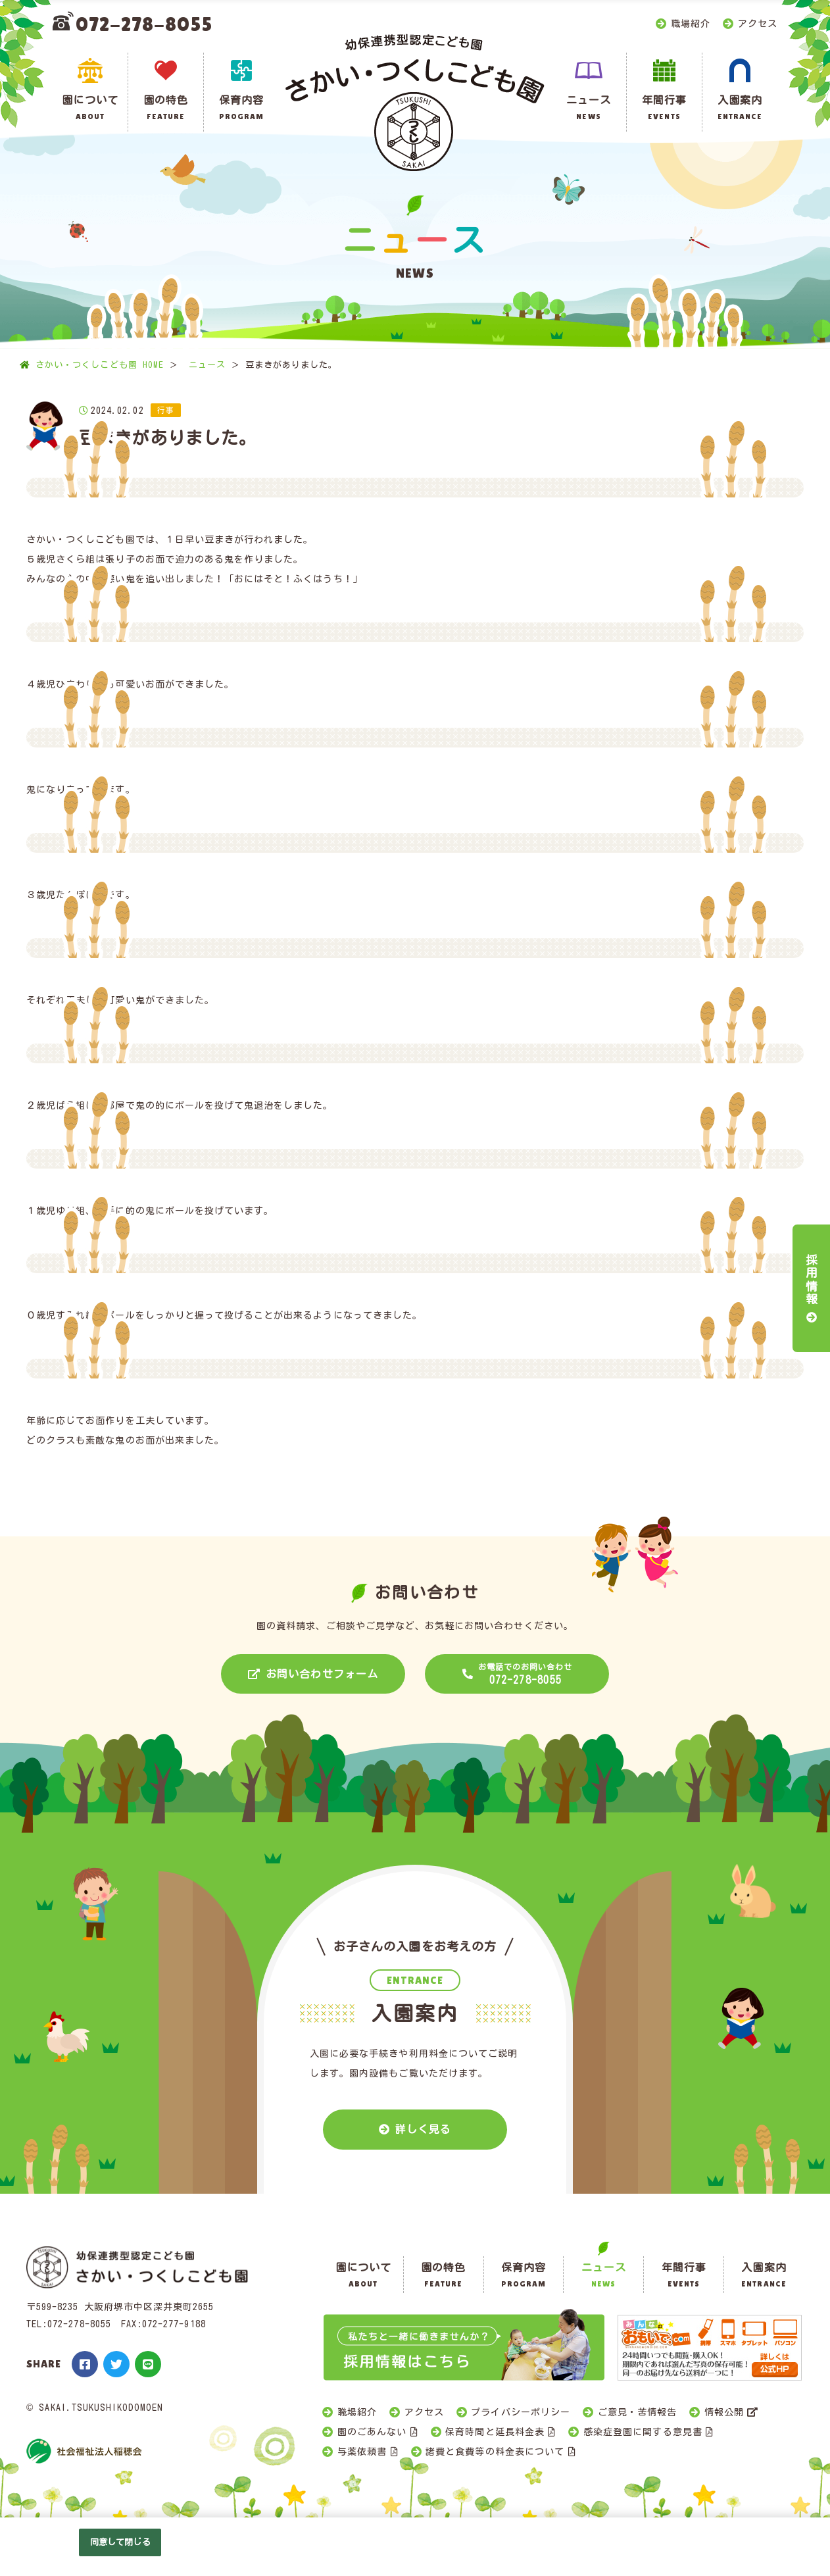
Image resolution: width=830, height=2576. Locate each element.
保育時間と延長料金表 (495, 2432)
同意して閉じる (120, 2542)
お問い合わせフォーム (322, 1674)
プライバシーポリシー (520, 2412)
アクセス (757, 23)
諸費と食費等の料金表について (495, 2451)
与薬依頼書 (362, 2451)
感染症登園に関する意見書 (642, 2432)
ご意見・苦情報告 (637, 2412)
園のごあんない (371, 2432)
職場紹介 (690, 23)
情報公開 (724, 2412)
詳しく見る (423, 2129)
